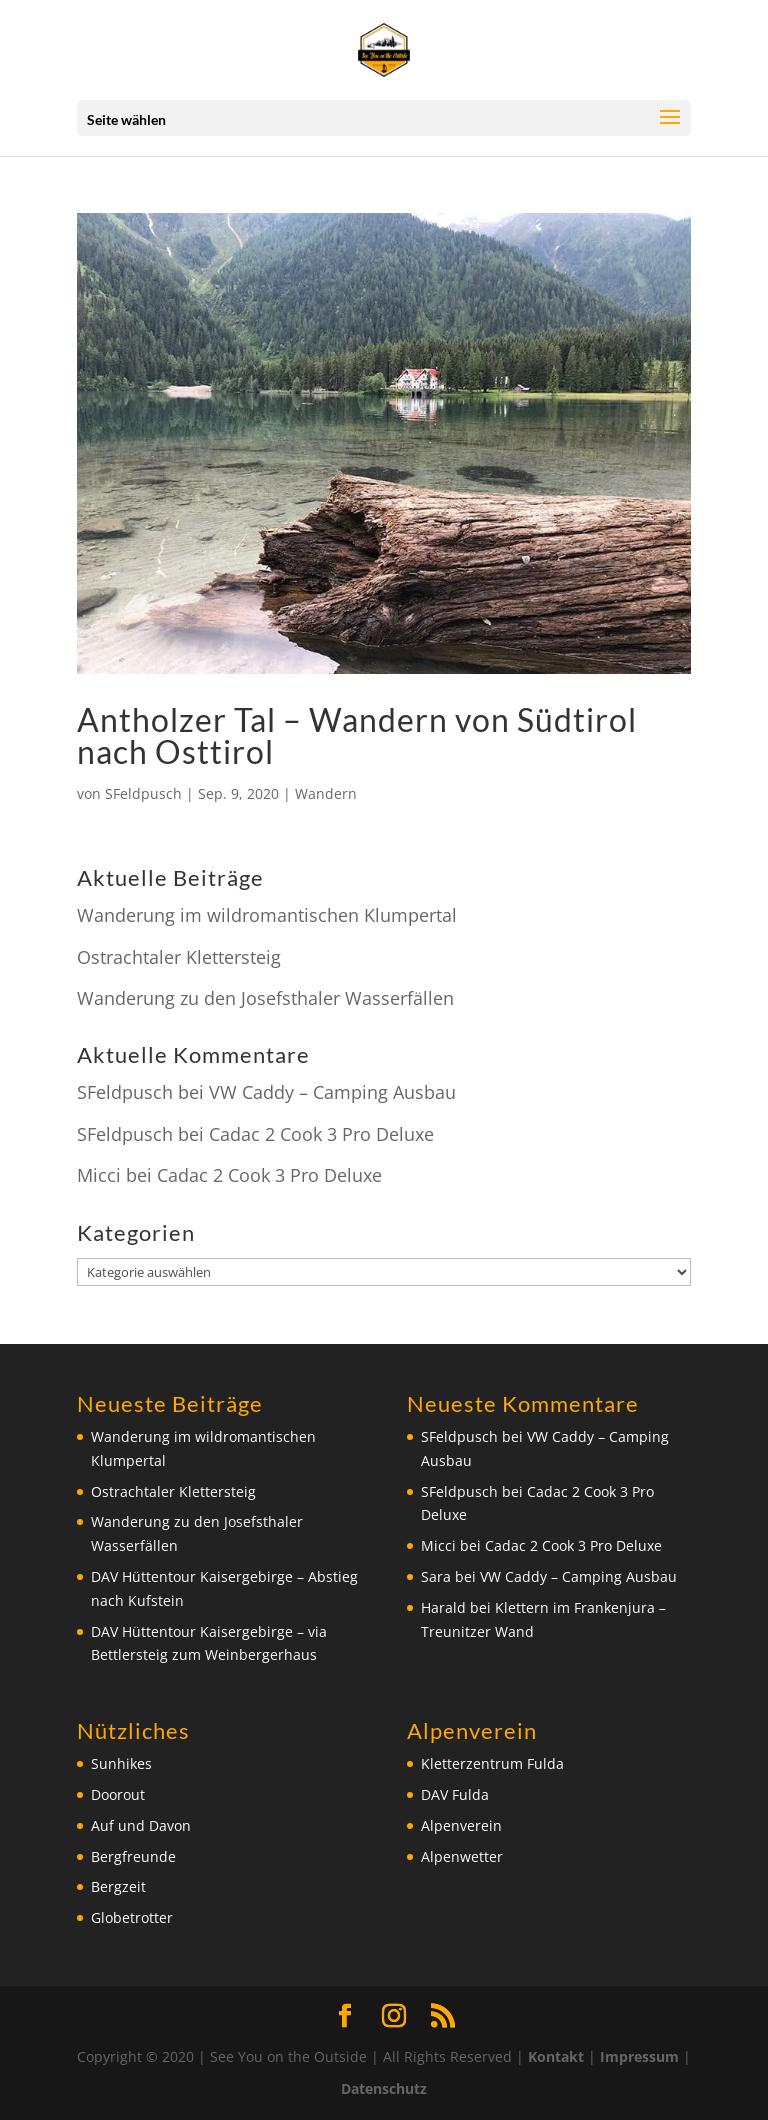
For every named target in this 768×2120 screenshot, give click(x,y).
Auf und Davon (141, 1825)
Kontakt (556, 2056)
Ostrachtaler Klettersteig (179, 957)
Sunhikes (121, 1763)
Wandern (326, 793)
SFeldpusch (143, 793)
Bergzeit (118, 1886)
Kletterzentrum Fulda (492, 1763)
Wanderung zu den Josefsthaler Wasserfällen (265, 998)
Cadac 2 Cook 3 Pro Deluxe (321, 1134)
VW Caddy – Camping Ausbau (332, 1092)
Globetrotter (132, 1917)
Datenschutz (384, 2088)
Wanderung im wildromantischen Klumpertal (267, 915)
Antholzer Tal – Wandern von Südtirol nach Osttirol (357, 735)
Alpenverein (461, 1825)
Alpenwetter (462, 1856)
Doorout (118, 1794)
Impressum (639, 2056)
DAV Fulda (455, 1794)
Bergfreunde (133, 1856)
